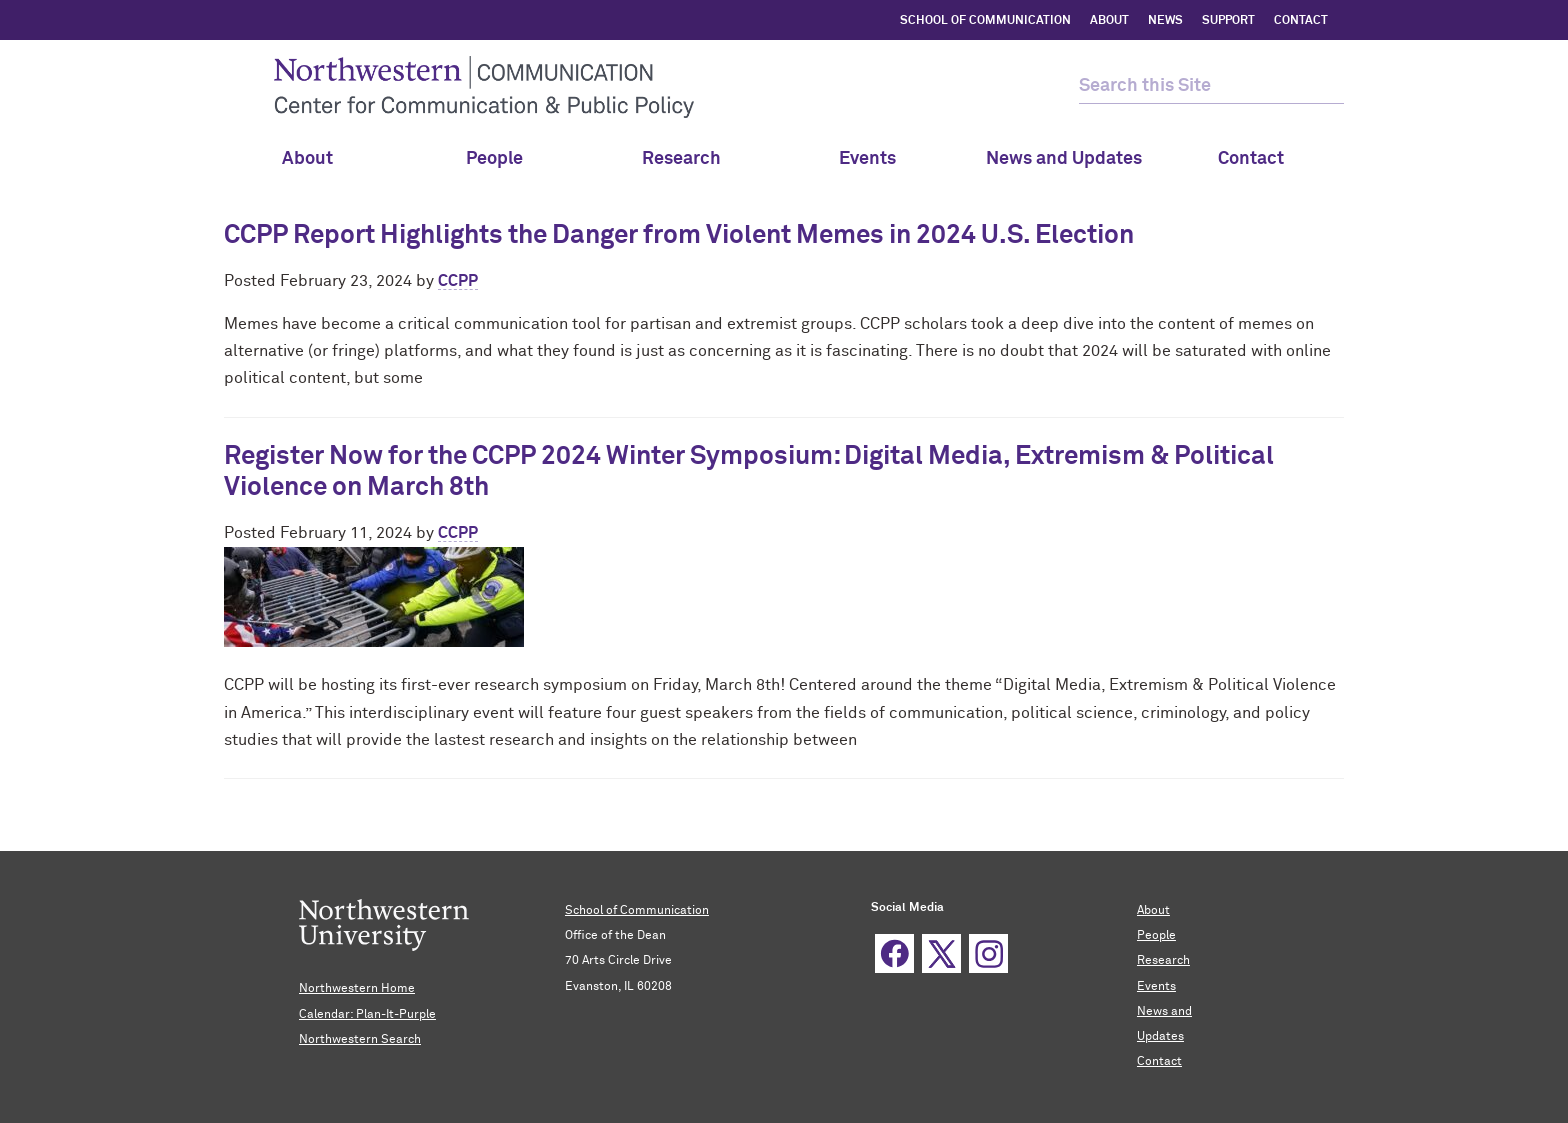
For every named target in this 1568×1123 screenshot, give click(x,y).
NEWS (1165, 21)
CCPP (458, 281)
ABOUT (1109, 21)
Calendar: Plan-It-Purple (367, 1015)
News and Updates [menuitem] (1064, 159)
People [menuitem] (504, 159)
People (1156, 936)
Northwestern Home (357, 989)
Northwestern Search (360, 1040)
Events (877, 159)
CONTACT (1301, 21)
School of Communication (637, 911)
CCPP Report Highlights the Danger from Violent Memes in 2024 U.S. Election (679, 236)
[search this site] (1194, 86)
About (317, 159)
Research (691, 159)
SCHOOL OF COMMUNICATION (985, 21)
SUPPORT (1228, 21)
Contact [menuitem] (1251, 159)
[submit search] (1326, 86)
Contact (1159, 1062)
